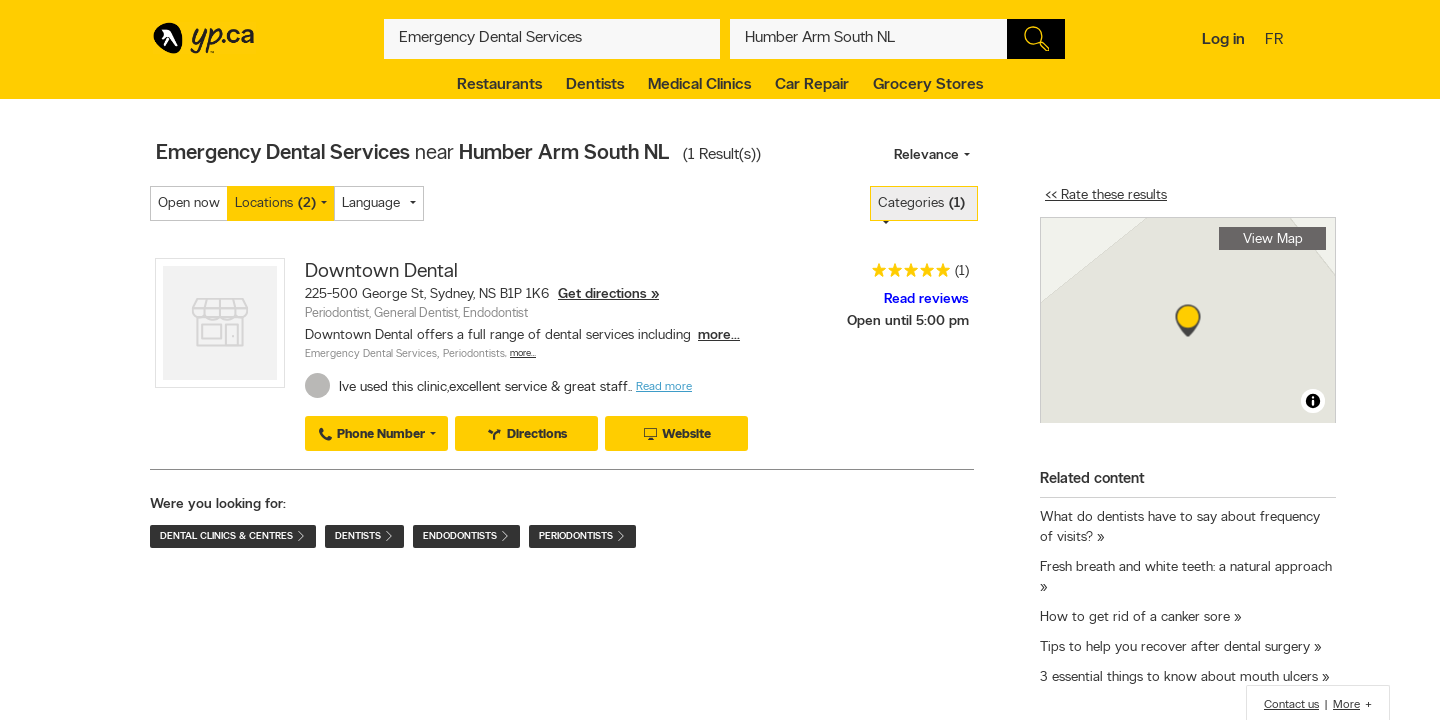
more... (719, 335)
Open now (189, 203)
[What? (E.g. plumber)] (552, 39)
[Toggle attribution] (1313, 401)
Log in (1223, 40)
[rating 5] (906, 274)
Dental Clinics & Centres (233, 536)
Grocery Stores (928, 85)
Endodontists (466, 536)
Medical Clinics (699, 85)
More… (523, 353)
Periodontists (474, 354)
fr (1276, 41)
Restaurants (499, 85)
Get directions (602, 294)
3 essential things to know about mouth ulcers (1179, 677)
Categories (921, 203)
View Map (1273, 239)
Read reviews (926, 299)
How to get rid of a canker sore (1135, 617)
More (1346, 705)
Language (371, 203)
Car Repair (812, 85)
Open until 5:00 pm (908, 321)
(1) (962, 271)
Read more (664, 387)
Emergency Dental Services (371, 354)
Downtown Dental (381, 272)
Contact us (1291, 705)
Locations (275, 203)
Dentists (595, 85)
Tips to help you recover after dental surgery (1175, 647)
